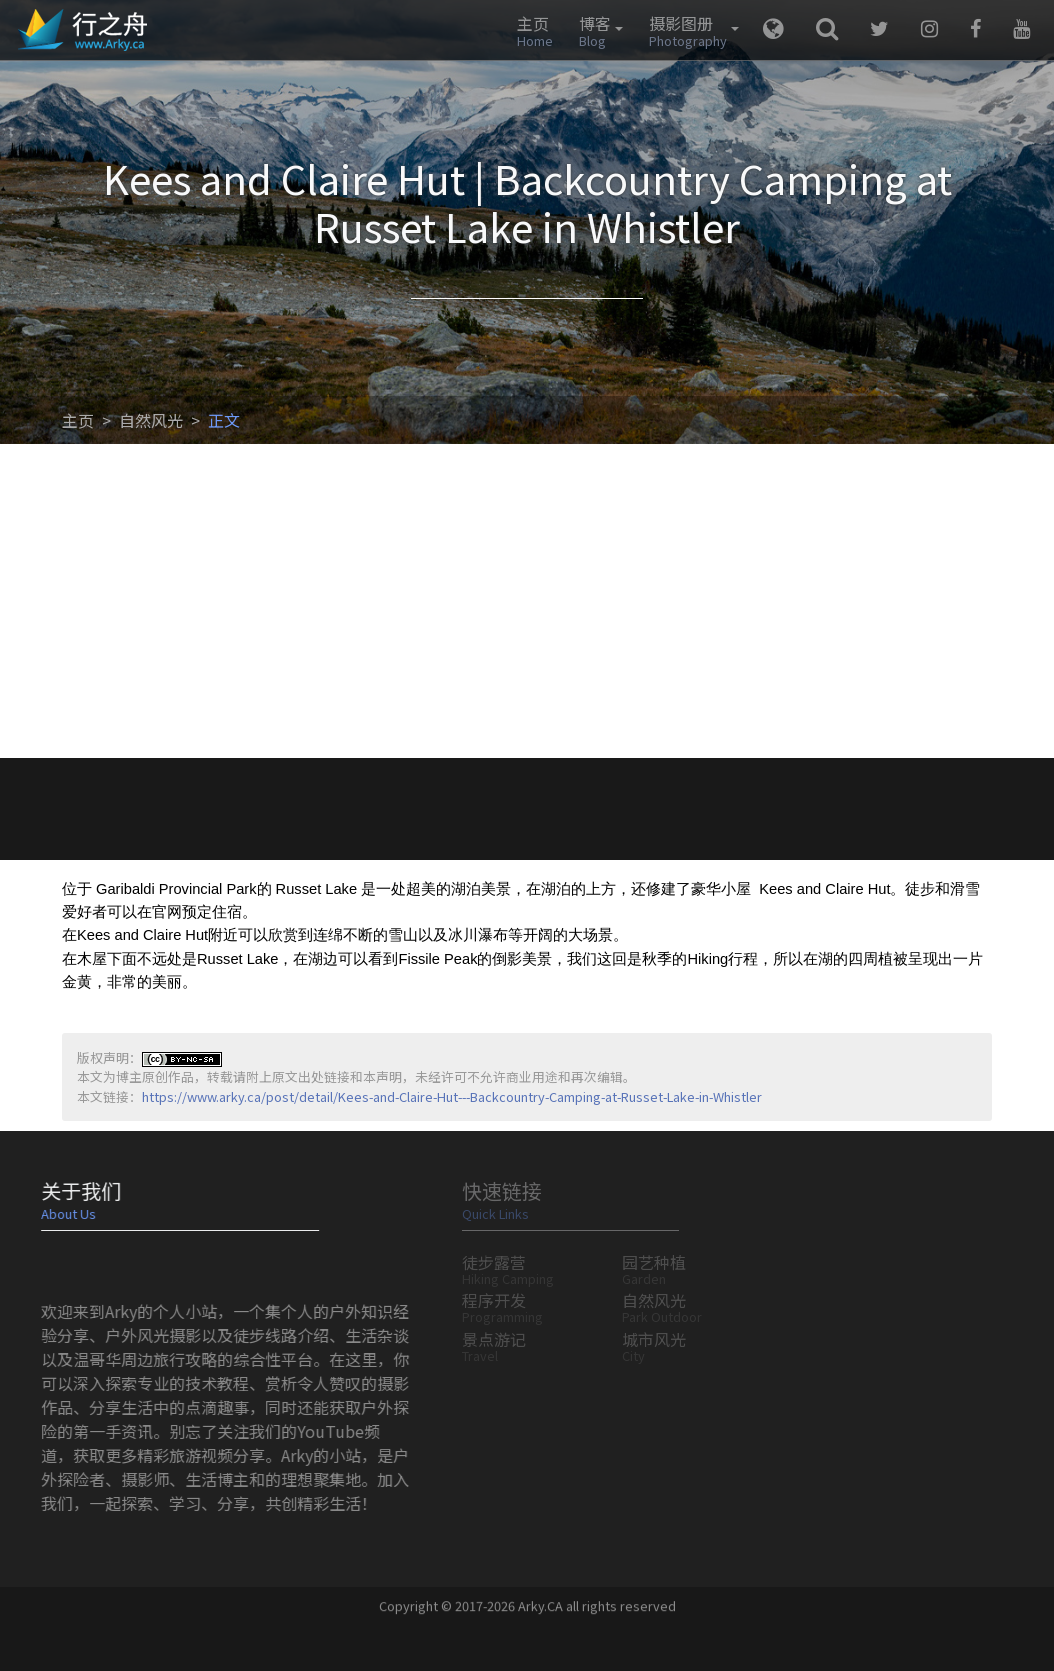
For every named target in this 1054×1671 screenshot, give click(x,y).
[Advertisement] (527, 608)
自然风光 (151, 420)
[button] (596, 30)
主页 (78, 420)
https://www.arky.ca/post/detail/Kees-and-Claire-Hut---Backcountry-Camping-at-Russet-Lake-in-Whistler (452, 1096)
